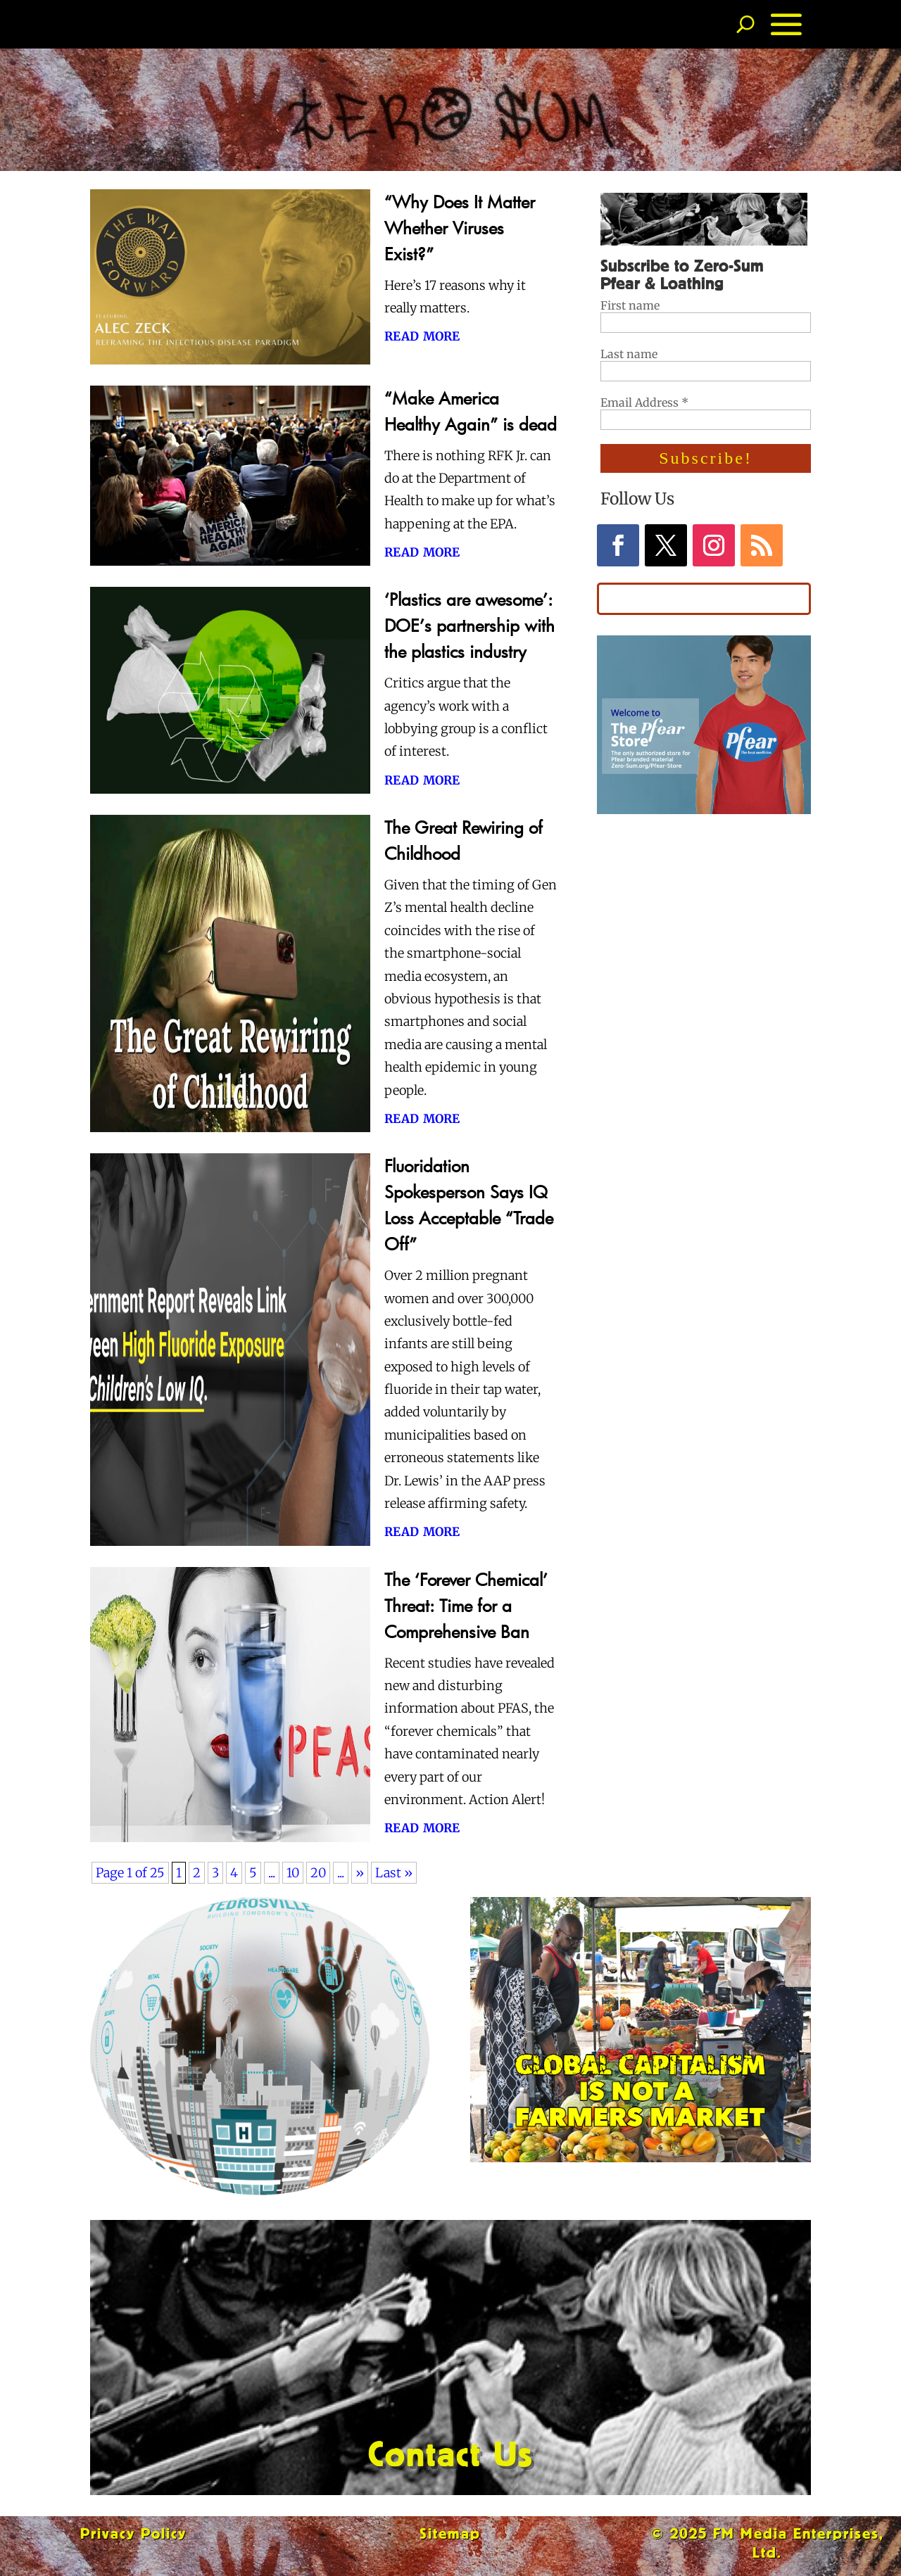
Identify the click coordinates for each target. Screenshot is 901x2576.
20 (318, 1873)
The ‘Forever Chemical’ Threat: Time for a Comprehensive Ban (466, 1605)
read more (422, 334)
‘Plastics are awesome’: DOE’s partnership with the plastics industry (469, 625)
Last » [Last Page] (393, 1873)
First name (630, 305)
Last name (628, 354)
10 (292, 1873)
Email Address (644, 402)
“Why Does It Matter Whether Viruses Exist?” (459, 228)
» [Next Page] (359, 1873)
